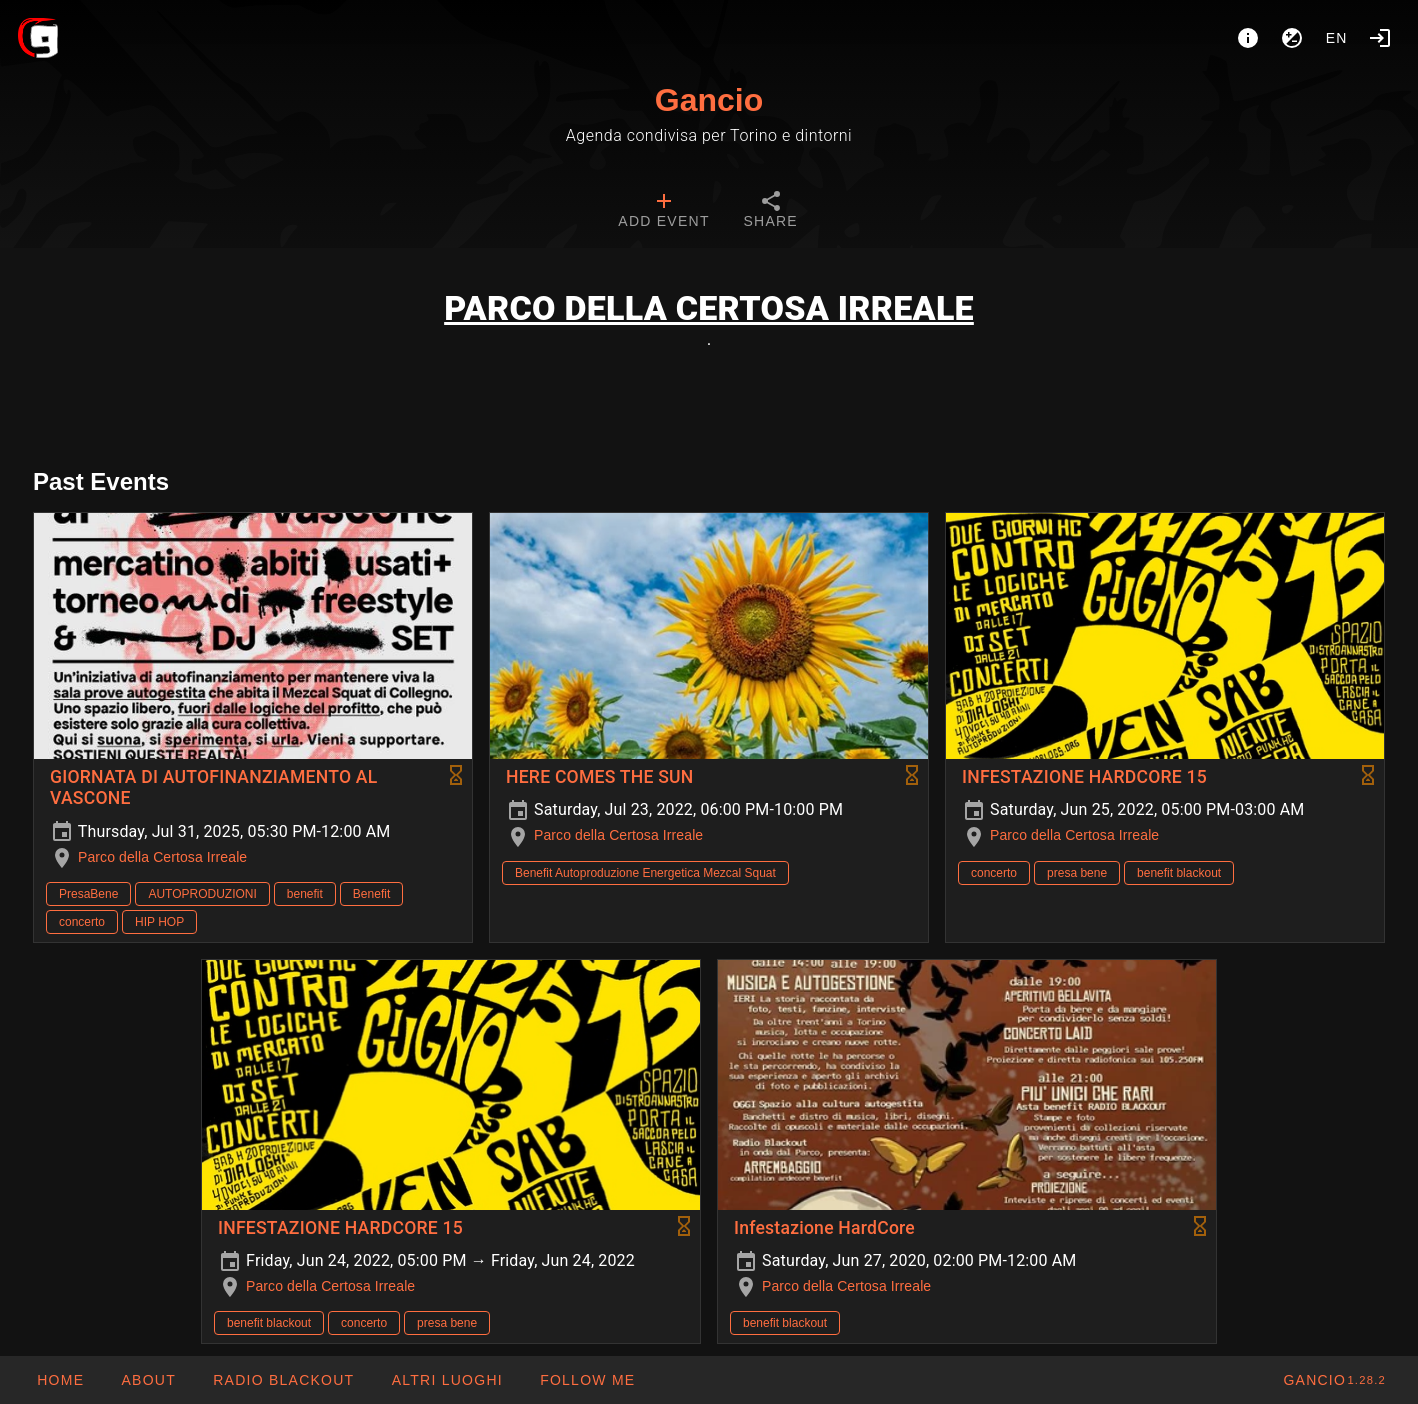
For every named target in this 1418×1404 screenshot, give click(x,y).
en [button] (1337, 38)
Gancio (709, 100)
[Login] (1380, 38)
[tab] (663, 212)
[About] (1248, 38)
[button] (446, 1380)
